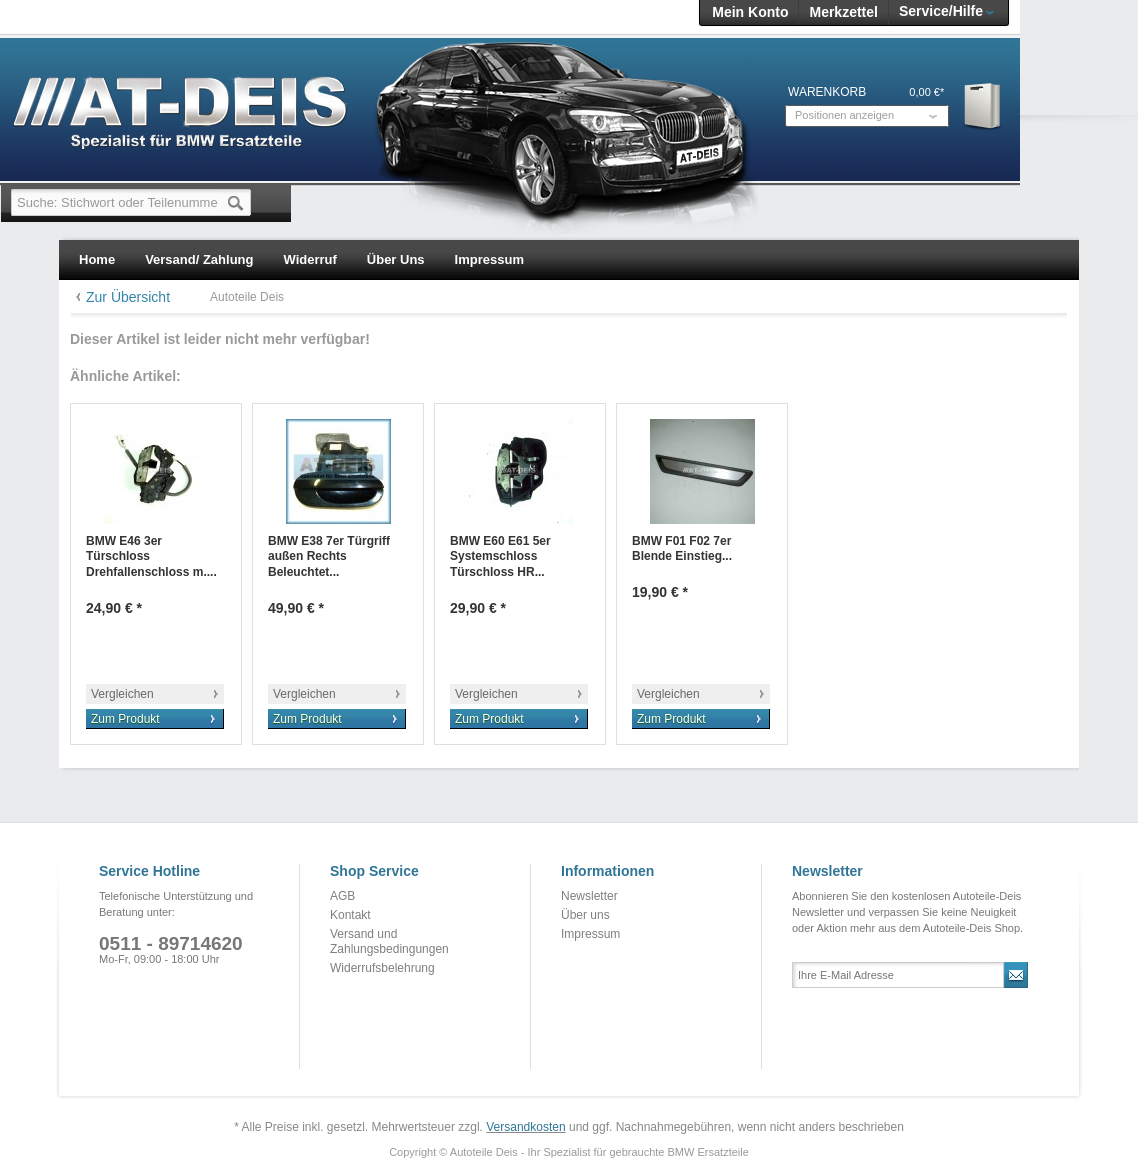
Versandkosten (525, 1127)
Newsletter (589, 896)
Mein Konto (750, 12)
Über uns (585, 915)
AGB (342, 896)
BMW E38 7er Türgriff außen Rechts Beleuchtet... (329, 556)
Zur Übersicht (128, 297)
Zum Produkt (125, 719)
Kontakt (350, 915)
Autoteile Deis (247, 297)
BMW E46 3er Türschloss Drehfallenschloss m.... (151, 556)
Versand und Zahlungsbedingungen (389, 942)
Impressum (590, 934)
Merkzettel (843, 12)
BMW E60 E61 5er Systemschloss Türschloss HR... (500, 556)
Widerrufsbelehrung (382, 968)
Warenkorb (983, 105)
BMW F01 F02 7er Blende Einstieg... (682, 549)
